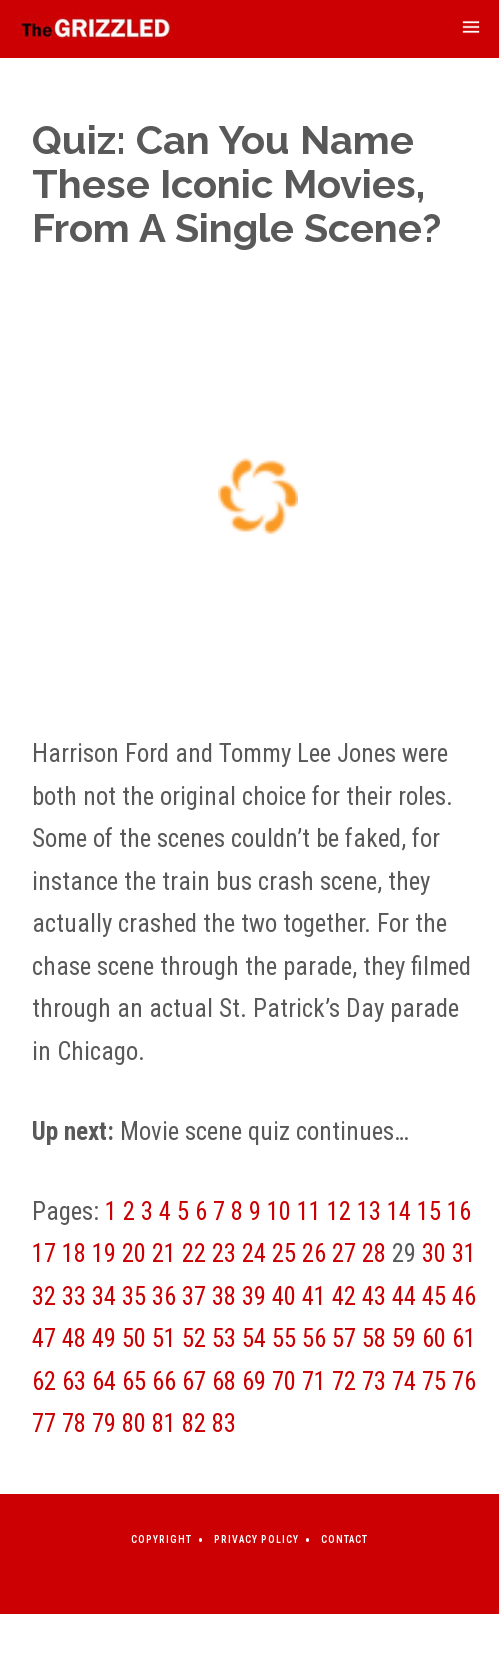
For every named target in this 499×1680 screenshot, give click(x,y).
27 (344, 1253)
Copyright (161, 1539)
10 (279, 1211)
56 (314, 1338)
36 (164, 1296)
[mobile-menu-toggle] (471, 29)
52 (194, 1338)
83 (224, 1423)
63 (74, 1381)
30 (434, 1253)
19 (104, 1253)
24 (254, 1253)
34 (104, 1296)
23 (224, 1253)
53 (224, 1338)
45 (434, 1296)
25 (284, 1253)
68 (224, 1381)
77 (44, 1423)
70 (284, 1381)
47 (44, 1338)
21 (164, 1253)
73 (374, 1381)
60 (434, 1338)
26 (314, 1253)
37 (194, 1296)
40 (284, 1296)
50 (134, 1338)
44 (404, 1296)
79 (104, 1423)
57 (344, 1338)
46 (464, 1296)
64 (104, 1381)
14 (399, 1211)
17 (44, 1253)
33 (74, 1296)
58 (374, 1338)
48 (74, 1338)
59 (404, 1338)
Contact (344, 1539)
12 (339, 1211)
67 (194, 1381)
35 (134, 1296)
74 (404, 1381)
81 (164, 1423)
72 (344, 1381)
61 (464, 1338)
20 (134, 1253)
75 (434, 1381)
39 (254, 1296)
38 (224, 1296)
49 (104, 1338)
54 (254, 1338)
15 (429, 1211)
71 (314, 1381)
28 (374, 1253)
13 (369, 1211)
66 (164, 1381)
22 (194, 1253)
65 (134, 1381)
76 (464, 1381)
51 (164, 1338)
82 (194, 1423)
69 (254, 1381)
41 (314, 1296)
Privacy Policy (256, 1539)
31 (464, 1253)
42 (344, 1296)
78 (74, 1423)
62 (44, 1381)
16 (459, 1211)
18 (74, 1253)
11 (309, 1211)
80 (134, 1423)
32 (44, 1296)
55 (284, 1338)
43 (374, 1296)
